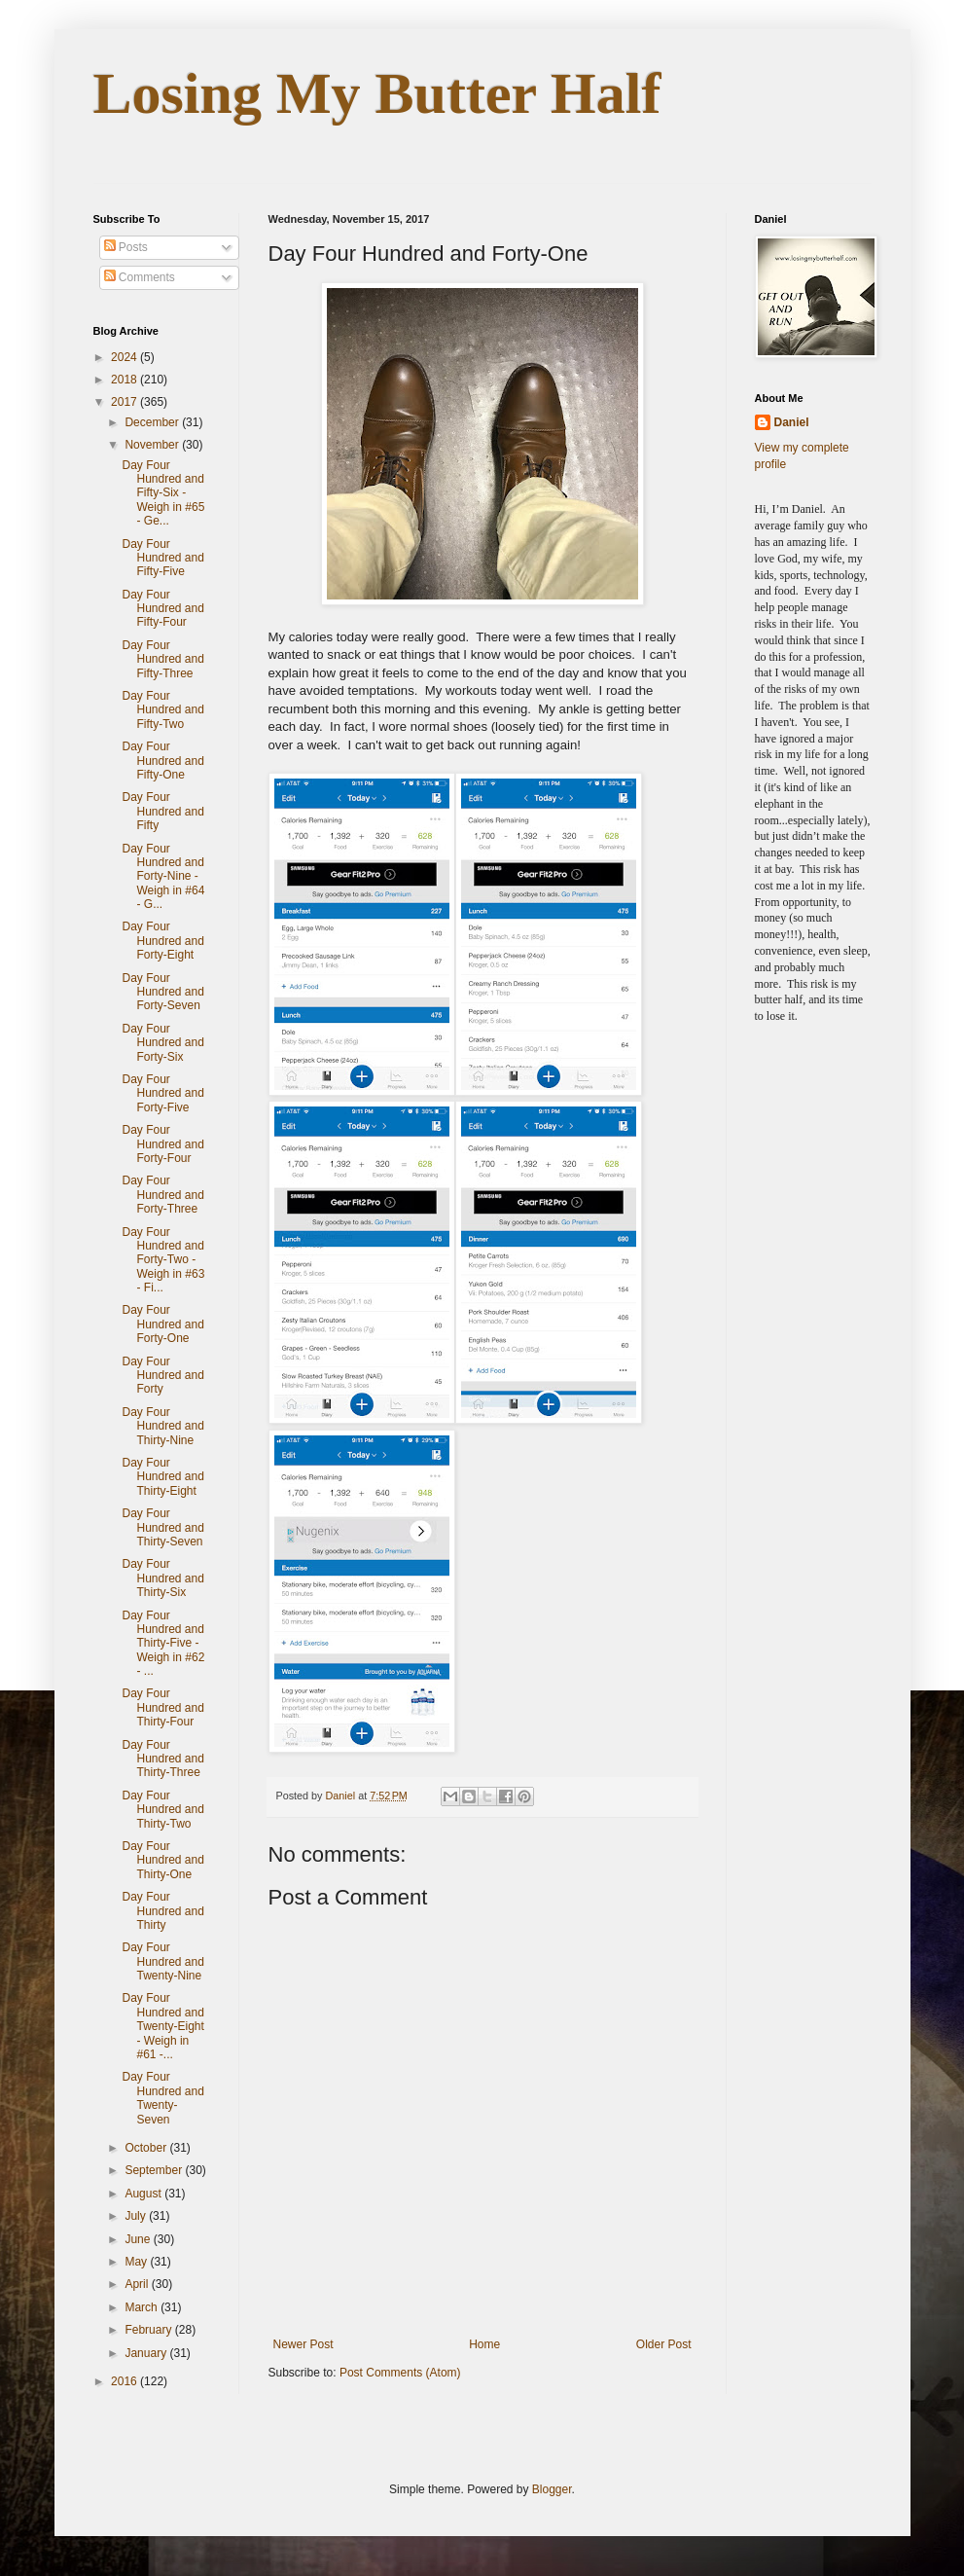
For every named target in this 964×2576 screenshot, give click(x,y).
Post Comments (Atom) (400, 2372)
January (147, 2353)
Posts (126, 247)
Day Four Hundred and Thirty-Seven (162, 1527)
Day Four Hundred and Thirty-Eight (162, 1477)
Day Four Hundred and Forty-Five (162, 1093)
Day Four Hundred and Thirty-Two (162, 1810)
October (147, 2148)
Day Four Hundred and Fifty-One (162, 760)
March (143, 2307)
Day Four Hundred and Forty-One (162, 1324)
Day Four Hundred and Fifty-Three (162, 659)
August (144, 2193)
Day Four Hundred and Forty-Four (162, 1144)
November (153, 445)
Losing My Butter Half (377, 93)
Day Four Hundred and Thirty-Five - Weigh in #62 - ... (163, 1644)
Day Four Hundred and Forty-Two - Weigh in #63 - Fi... (163, 1260)
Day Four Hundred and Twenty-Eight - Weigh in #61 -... (162, 2026)
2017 (125, 402)
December (153, 422)
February (149, 2330)
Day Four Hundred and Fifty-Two (162, 710)
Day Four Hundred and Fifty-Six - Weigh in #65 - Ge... (163, 493)
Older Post (664, 2344)
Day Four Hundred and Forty (162, 1376)
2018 (125, 379)
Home (484, 2344)
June (139, 2239)
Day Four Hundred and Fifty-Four (162, 609)
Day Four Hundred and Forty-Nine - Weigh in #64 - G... (163, 877)
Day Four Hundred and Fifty (162, 811)
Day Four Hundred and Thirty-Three (162, 1759)
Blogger (552, 2489)
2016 (125, 2381)
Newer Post (303, 2344)
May (137, 2261)
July (137, 2216)
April (138, 2284)
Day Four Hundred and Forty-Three (162, 1194)
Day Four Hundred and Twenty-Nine (162, 1961)
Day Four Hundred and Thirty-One (162, 1860)
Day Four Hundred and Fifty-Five (162, 558)
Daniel (791, 422)
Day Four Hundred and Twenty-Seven (162, 2097)
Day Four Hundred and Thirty (162, 1911)
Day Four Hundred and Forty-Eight (162, 940)
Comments (139, 277)
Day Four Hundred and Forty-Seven (162, 992)
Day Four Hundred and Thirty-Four (162, 1707)
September (155, 2170)
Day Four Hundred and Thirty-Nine (162, 1426)
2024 (125, 357)
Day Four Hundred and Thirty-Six (162, 1578)
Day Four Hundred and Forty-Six (162, 1043)
